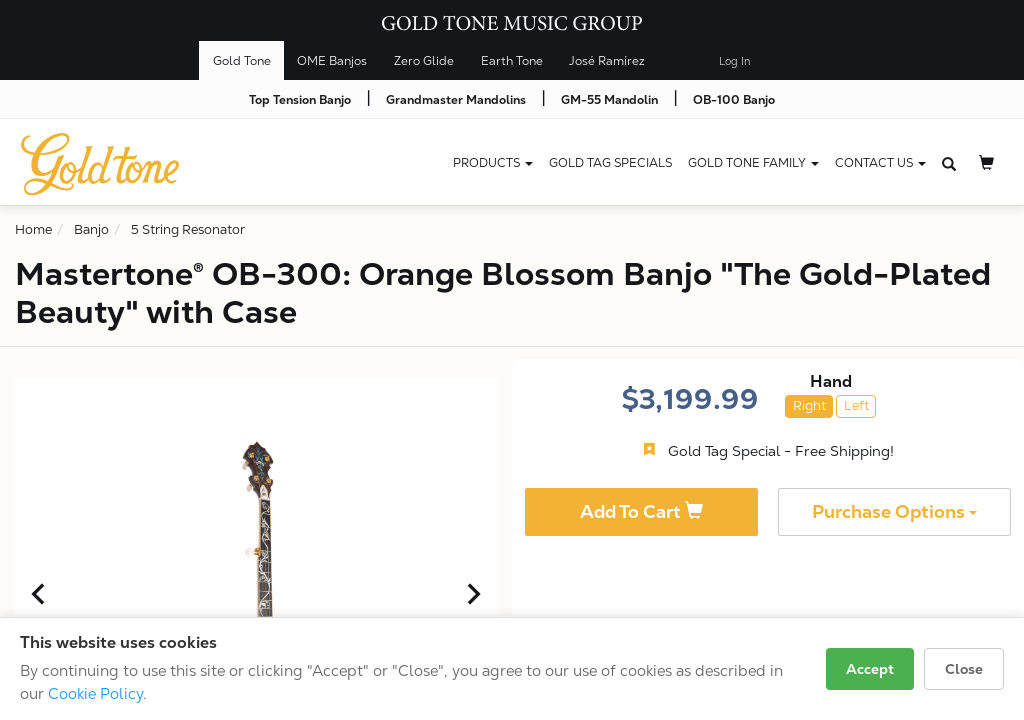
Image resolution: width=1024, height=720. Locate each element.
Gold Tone (242, 61)
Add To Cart (641, 511)
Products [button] (493, 163)
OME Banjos (332, 61)
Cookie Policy (95, 693)
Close (964, 669)
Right (809, 405)
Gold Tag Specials (610, 163)
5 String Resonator (188, 229)
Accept (870, 669)
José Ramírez (607, 61)
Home (33, 229)
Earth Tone (512, 61)
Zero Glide (424, 61)
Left (856, 405)
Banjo (91, 229)
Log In (734, 61)
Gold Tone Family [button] (753, 163)
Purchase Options (894, 511)
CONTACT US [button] (880, 163)
